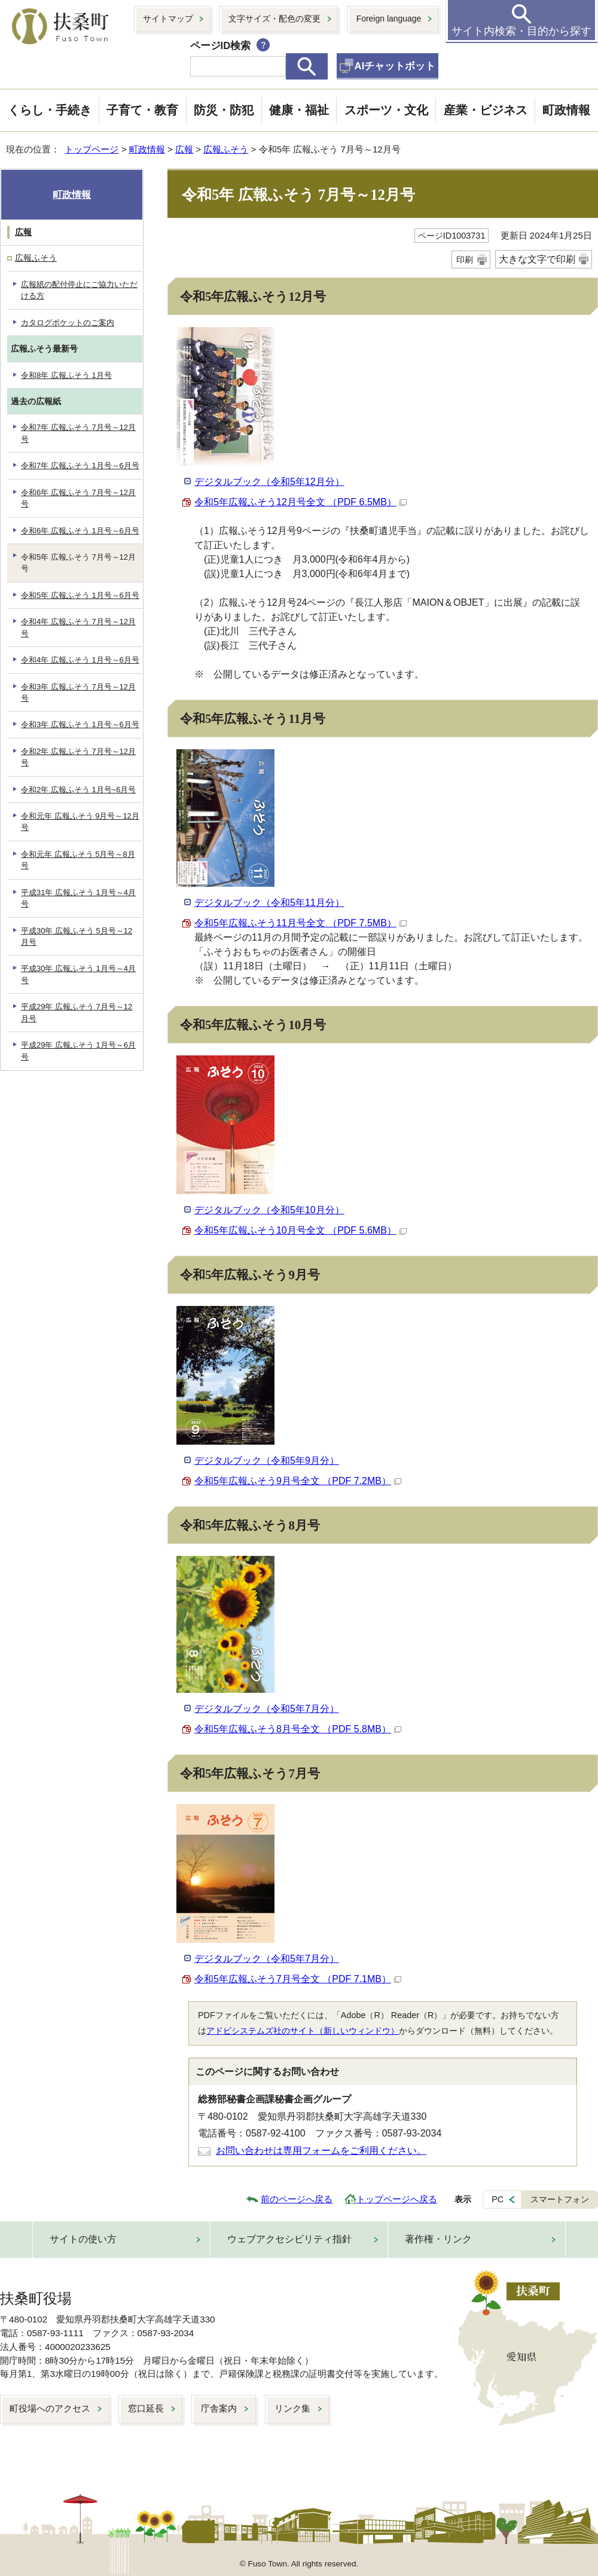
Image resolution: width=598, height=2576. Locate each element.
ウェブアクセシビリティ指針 (289, 2239)
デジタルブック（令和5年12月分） (269, 482)
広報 (184, 149)
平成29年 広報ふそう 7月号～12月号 (76, 1012)
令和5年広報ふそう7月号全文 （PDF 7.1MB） (297, 1979)
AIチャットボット (395, 66)
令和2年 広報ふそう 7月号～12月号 (78, 757)
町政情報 (566, 110)
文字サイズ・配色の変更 (274, 18)
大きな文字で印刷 (537, 259)
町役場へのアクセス (50, 2408)
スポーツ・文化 (386, 110)
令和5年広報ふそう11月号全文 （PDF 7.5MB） (300, 923)
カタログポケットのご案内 (67, 322)
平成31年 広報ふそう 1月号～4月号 (78, 898)
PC (498, 2199)
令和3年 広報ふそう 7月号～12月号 (78, 692)
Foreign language (389, 18)
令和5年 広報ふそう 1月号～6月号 (80, 595)
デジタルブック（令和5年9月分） (266, 1460)
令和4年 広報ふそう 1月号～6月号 (80, 659)
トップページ (91, 149)
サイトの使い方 (83, 2239)
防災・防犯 (224, 110)
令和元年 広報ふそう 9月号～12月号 (80, 821)
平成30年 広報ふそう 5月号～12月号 (76, 936)
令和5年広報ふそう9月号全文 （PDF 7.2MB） (297, 1481)
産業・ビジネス (485, 110)
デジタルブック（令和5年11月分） (269, 903)
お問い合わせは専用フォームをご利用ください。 (321, 2150)
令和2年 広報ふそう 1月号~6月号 (78, 789)
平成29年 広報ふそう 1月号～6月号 (78, 1050)
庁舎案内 (219, 2408)
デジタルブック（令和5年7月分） (266, 1709)
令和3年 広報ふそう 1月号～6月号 (80, 724)
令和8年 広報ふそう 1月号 (66, 375)
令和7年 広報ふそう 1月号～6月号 (80, 465)
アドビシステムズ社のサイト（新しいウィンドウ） (302, 2030)
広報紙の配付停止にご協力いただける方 (79, 290)
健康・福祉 (299, 110)
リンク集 (292, 2408)
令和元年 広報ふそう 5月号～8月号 (78, 860)
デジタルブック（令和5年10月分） (269, 1210)
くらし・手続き (49, 110)
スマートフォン (559, 2199)
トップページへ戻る (396, 2199)
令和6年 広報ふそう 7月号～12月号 (78, 498)
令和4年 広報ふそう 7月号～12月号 (78, 627)
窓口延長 (146, 2408)
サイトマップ (168, 18)
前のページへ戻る (296, 2199)
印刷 (464, 259)
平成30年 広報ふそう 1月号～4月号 (78, 974)
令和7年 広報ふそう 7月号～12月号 (78, 433)
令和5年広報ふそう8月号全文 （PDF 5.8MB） (297, 1729)
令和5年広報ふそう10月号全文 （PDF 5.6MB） (300, 1230)
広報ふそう (225, 149)
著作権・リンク (438, 2239)
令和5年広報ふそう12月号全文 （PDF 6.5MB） (300, 502)
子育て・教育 (142, 110)
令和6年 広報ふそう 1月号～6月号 (80, 530)
